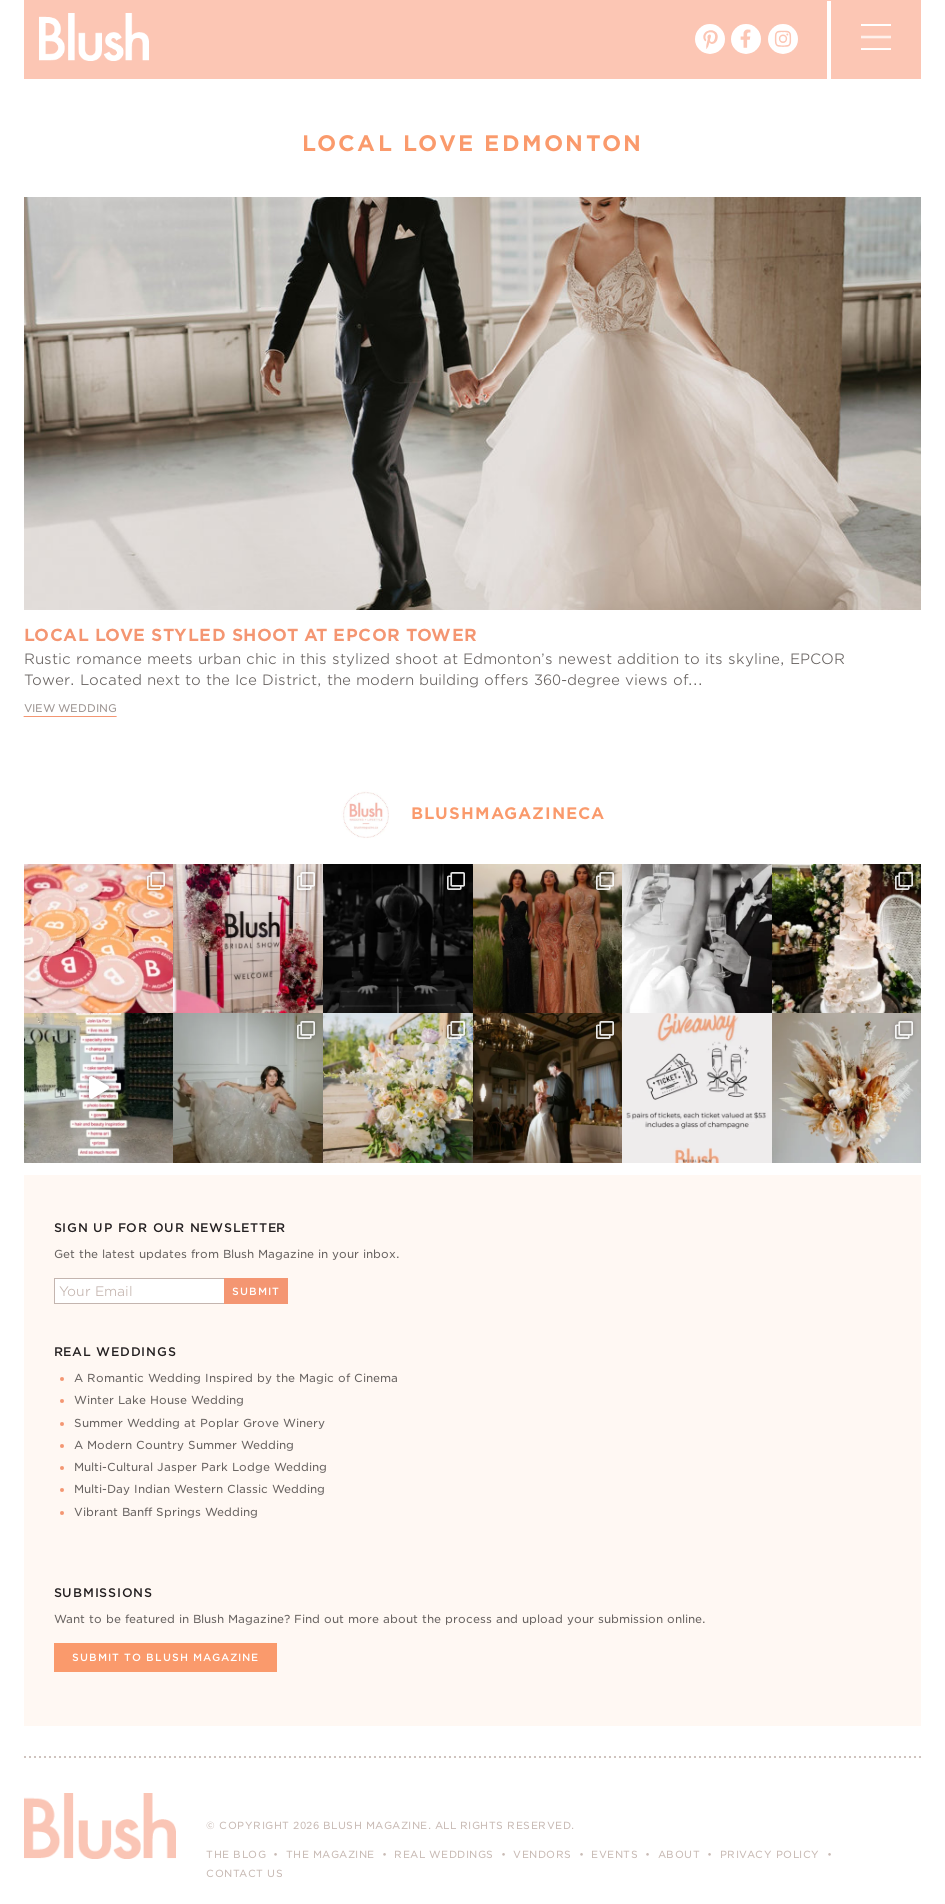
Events (614, 1854)
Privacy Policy (770, 1854)
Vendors (542, 1854)
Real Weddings (444, 1854)
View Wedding (70, 708)
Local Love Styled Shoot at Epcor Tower (251, 635)
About (679, 1854)
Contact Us (244, 1873)
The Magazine (330, 1854)
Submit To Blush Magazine (165, 1657)
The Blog (236, 1854)
